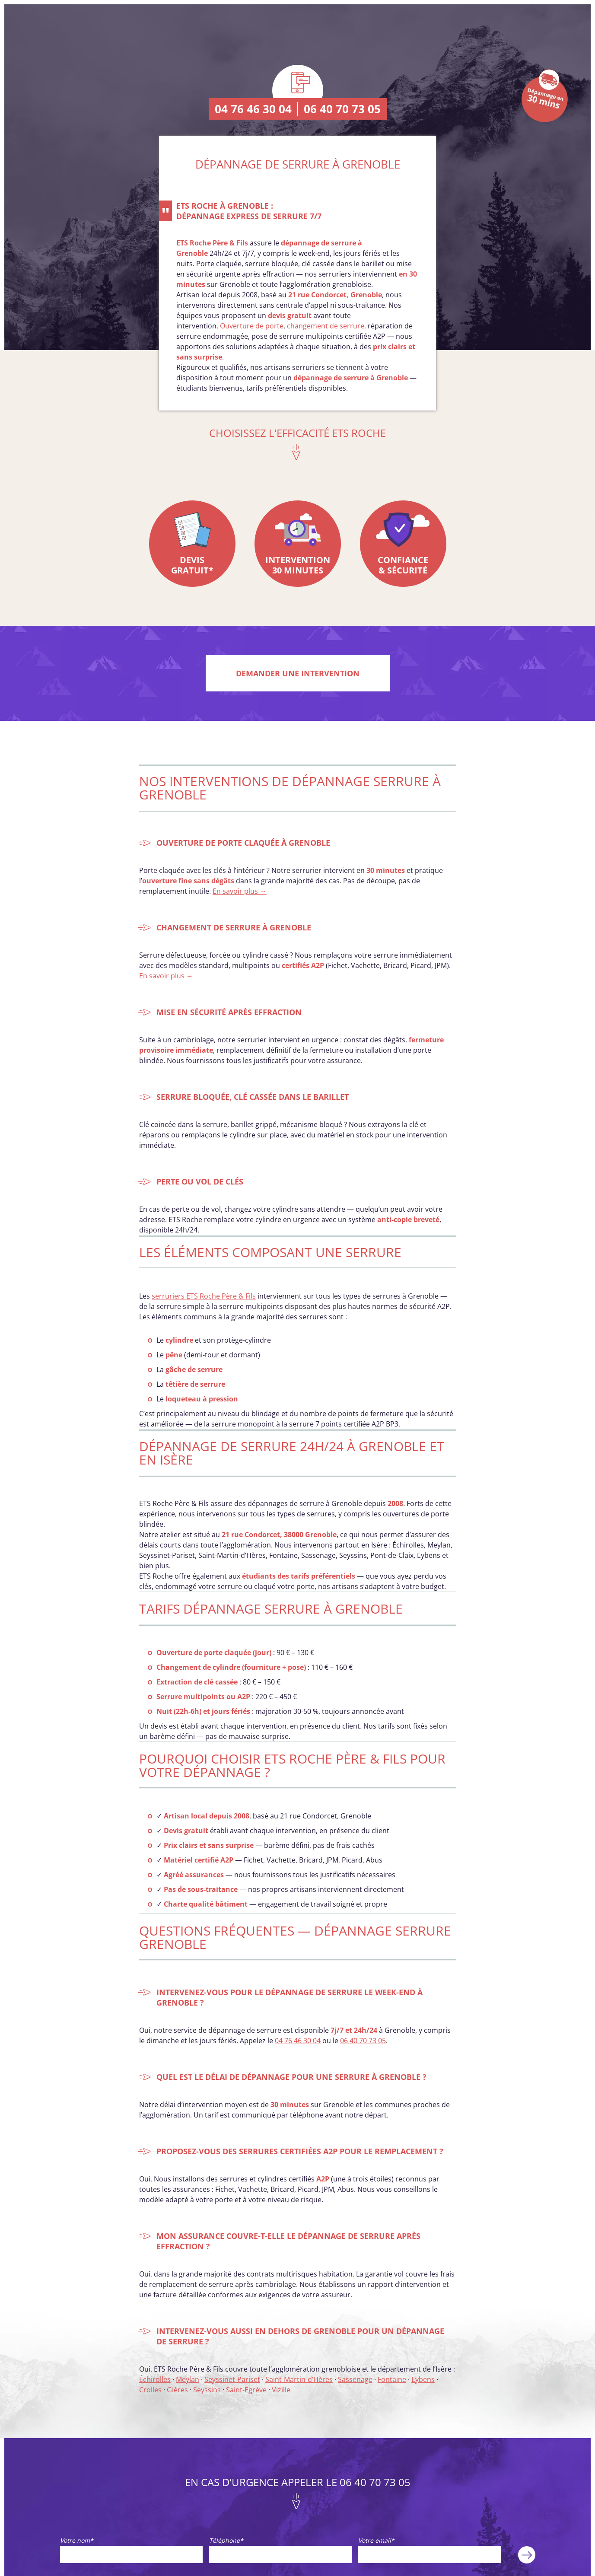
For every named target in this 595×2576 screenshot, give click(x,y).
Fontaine (392, 2379)
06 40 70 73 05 (342, 109)
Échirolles (155, 2379)
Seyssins (207, 2390)
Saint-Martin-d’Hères (299, 2379)
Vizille (281, 2390)
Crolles (150, 2390)
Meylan (187, 2379)
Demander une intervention (298, 673)
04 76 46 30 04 (253, 109)
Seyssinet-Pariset (232, 2379)
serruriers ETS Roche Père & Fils (204, 1296)
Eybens (423, 2379)
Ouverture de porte (251, 326)
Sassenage (355, 2379)
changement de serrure (325, 326)
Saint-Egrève (246, 2390)
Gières (177, 2390)
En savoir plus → (240, 891)
